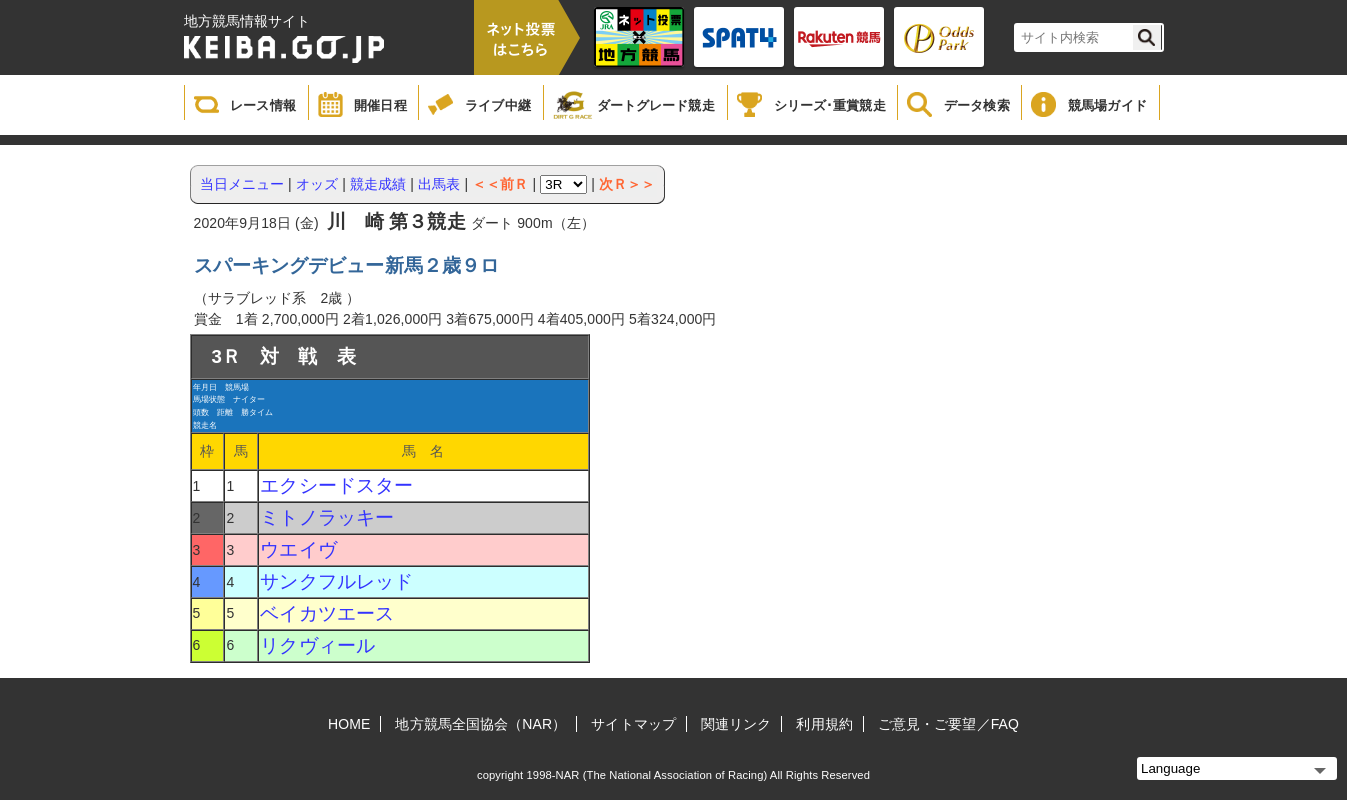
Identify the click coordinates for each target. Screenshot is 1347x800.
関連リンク (736, 724)
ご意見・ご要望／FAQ (948, 724)
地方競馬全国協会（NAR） (480, 724)
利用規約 (824, 724)
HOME (349, 724)
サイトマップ (633, 724)
